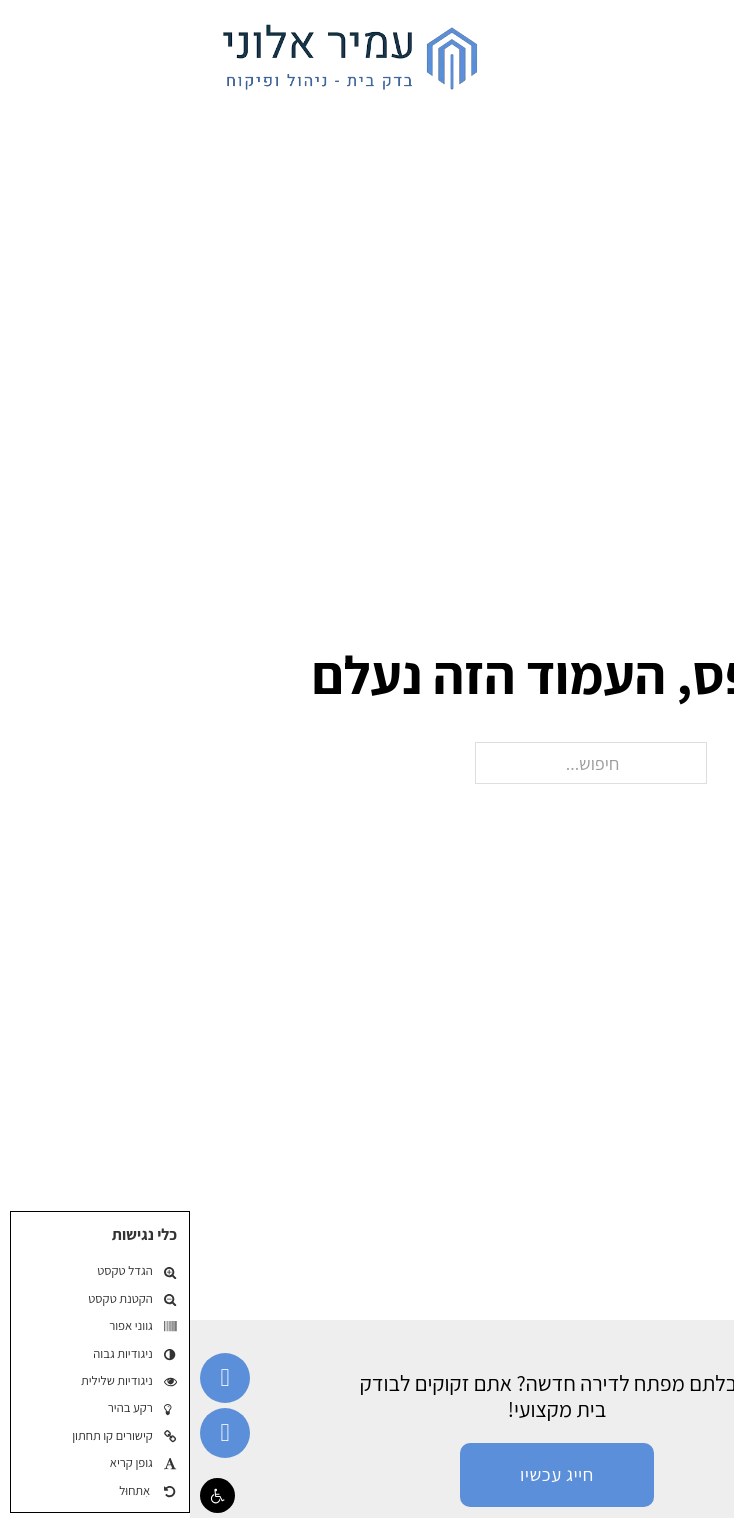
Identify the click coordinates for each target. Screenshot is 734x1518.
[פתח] (699, 53)
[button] (27, 1495)
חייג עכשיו (367, 1474)
